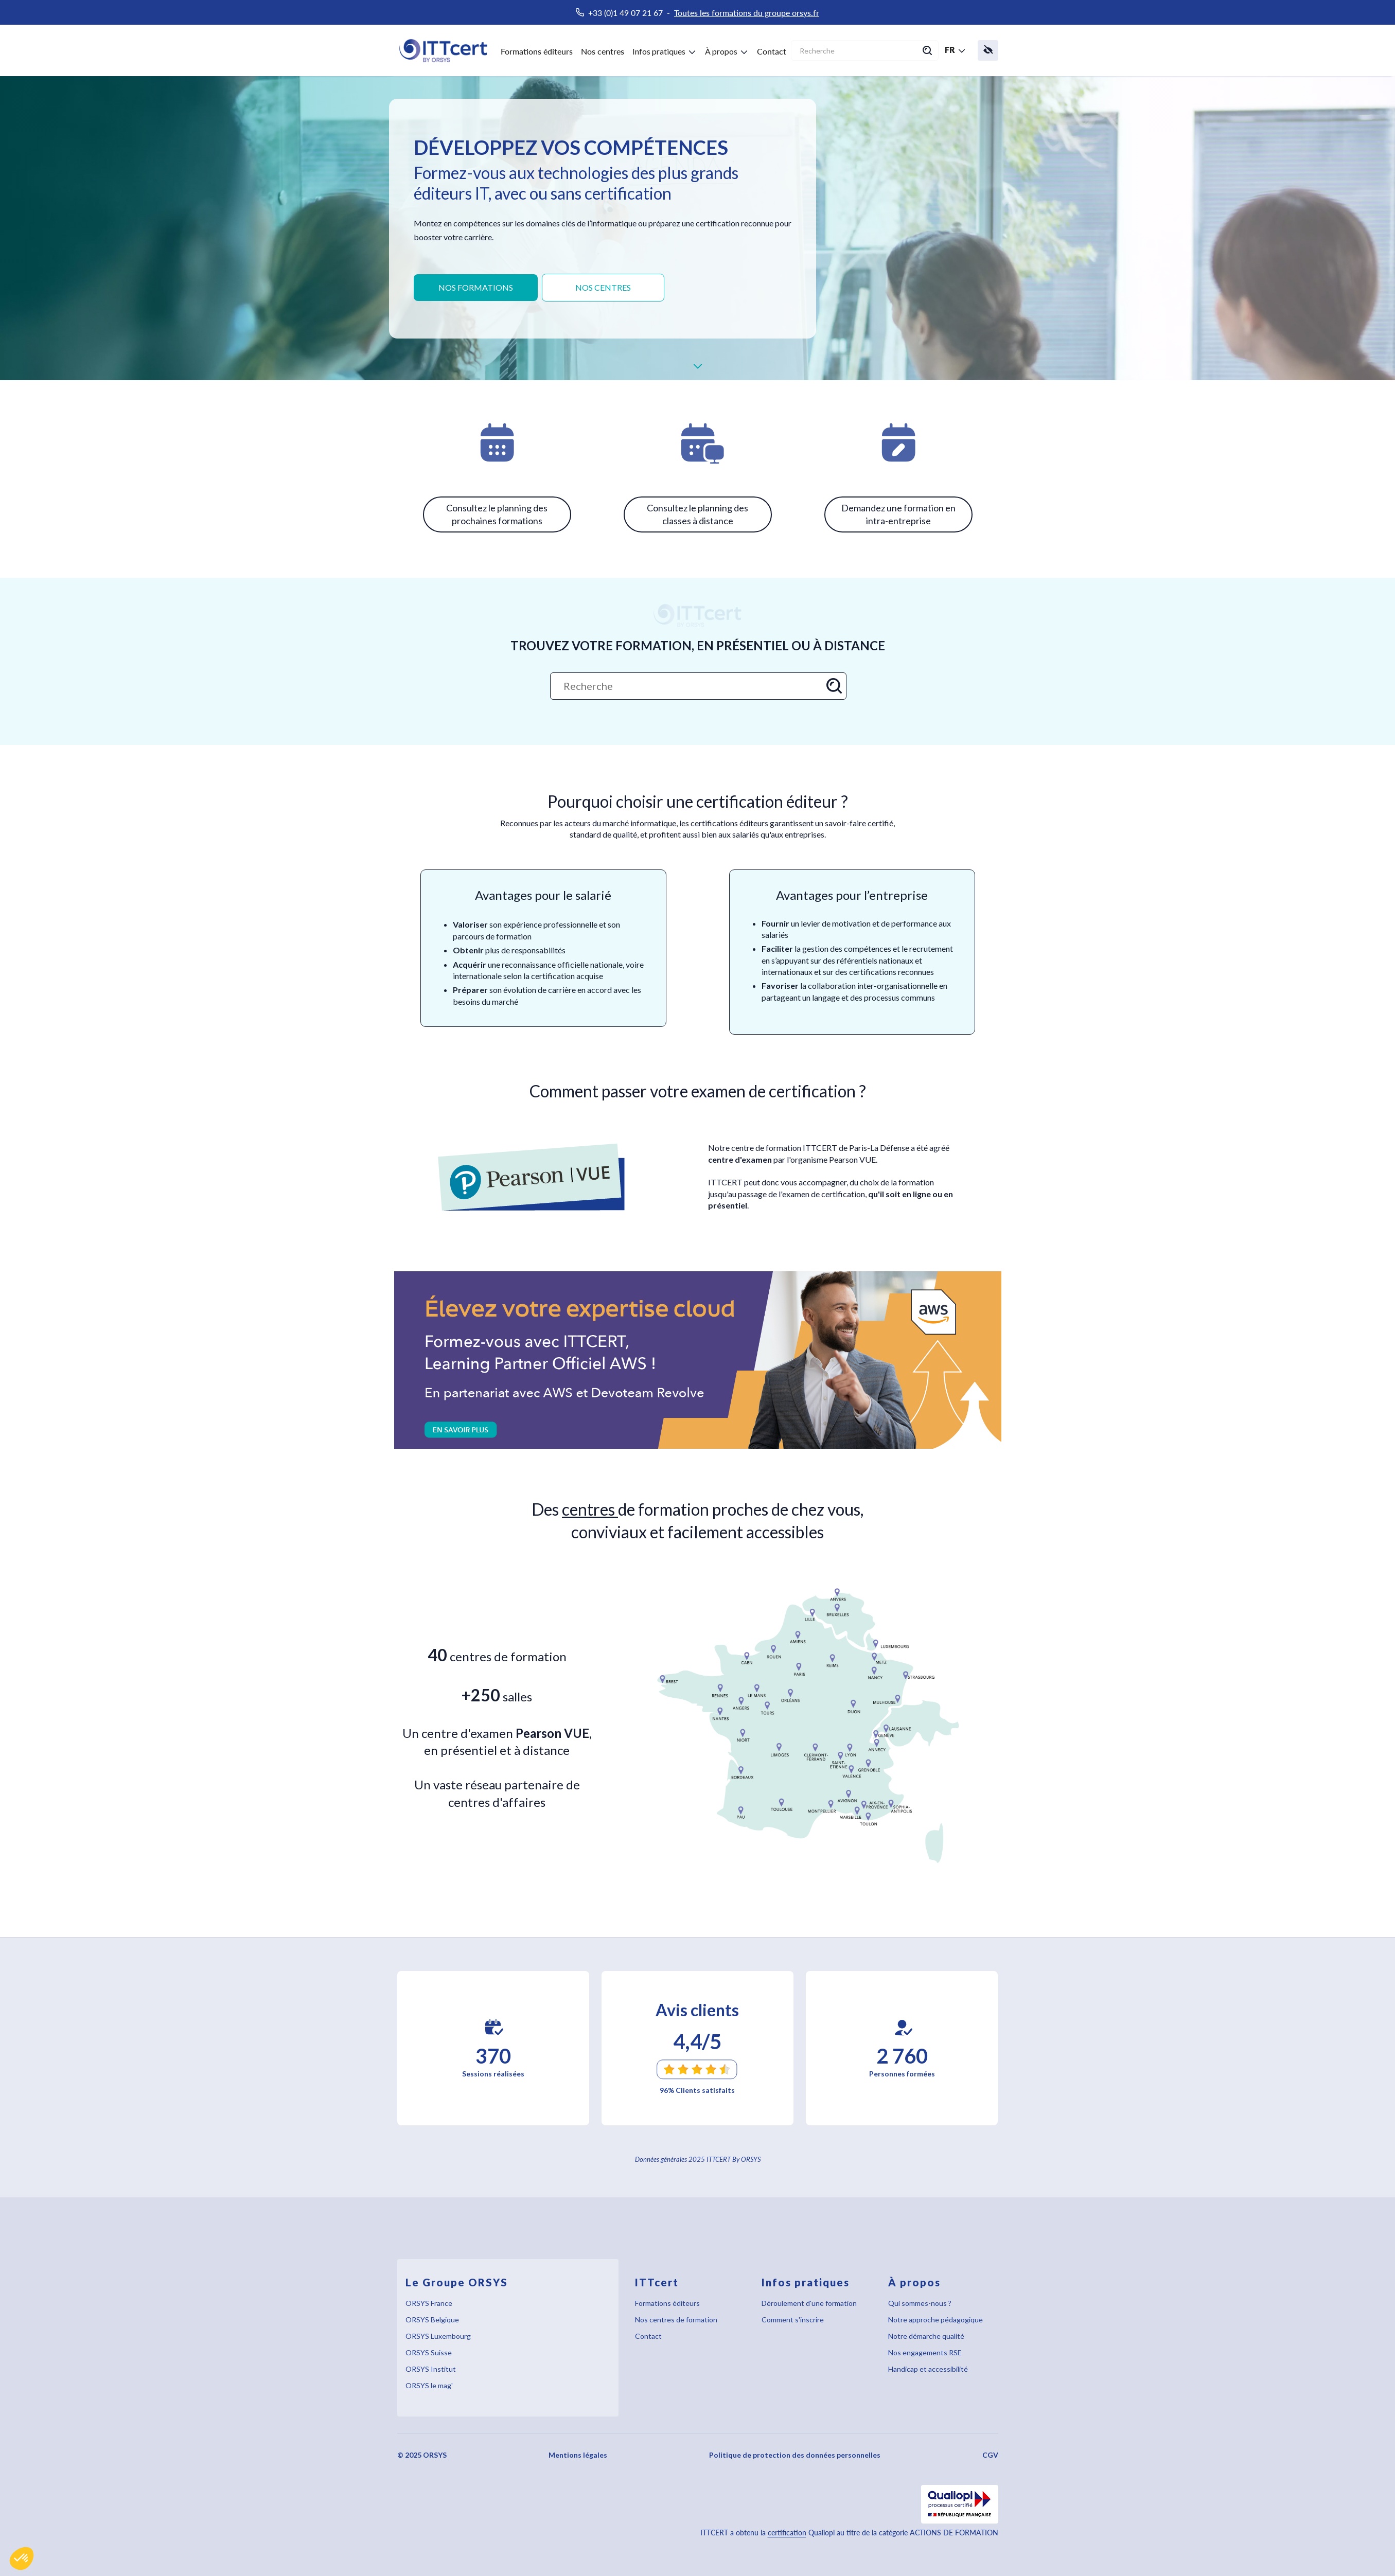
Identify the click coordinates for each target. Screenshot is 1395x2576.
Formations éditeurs (537, 51)
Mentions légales (578, 2454)
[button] (21, 2558)
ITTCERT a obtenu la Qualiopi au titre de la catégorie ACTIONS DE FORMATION (849, 2532)
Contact (771, 51)
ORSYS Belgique (432, 2319)
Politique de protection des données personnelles (794, 2454)
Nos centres (602, 51)
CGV (990, 2454)
